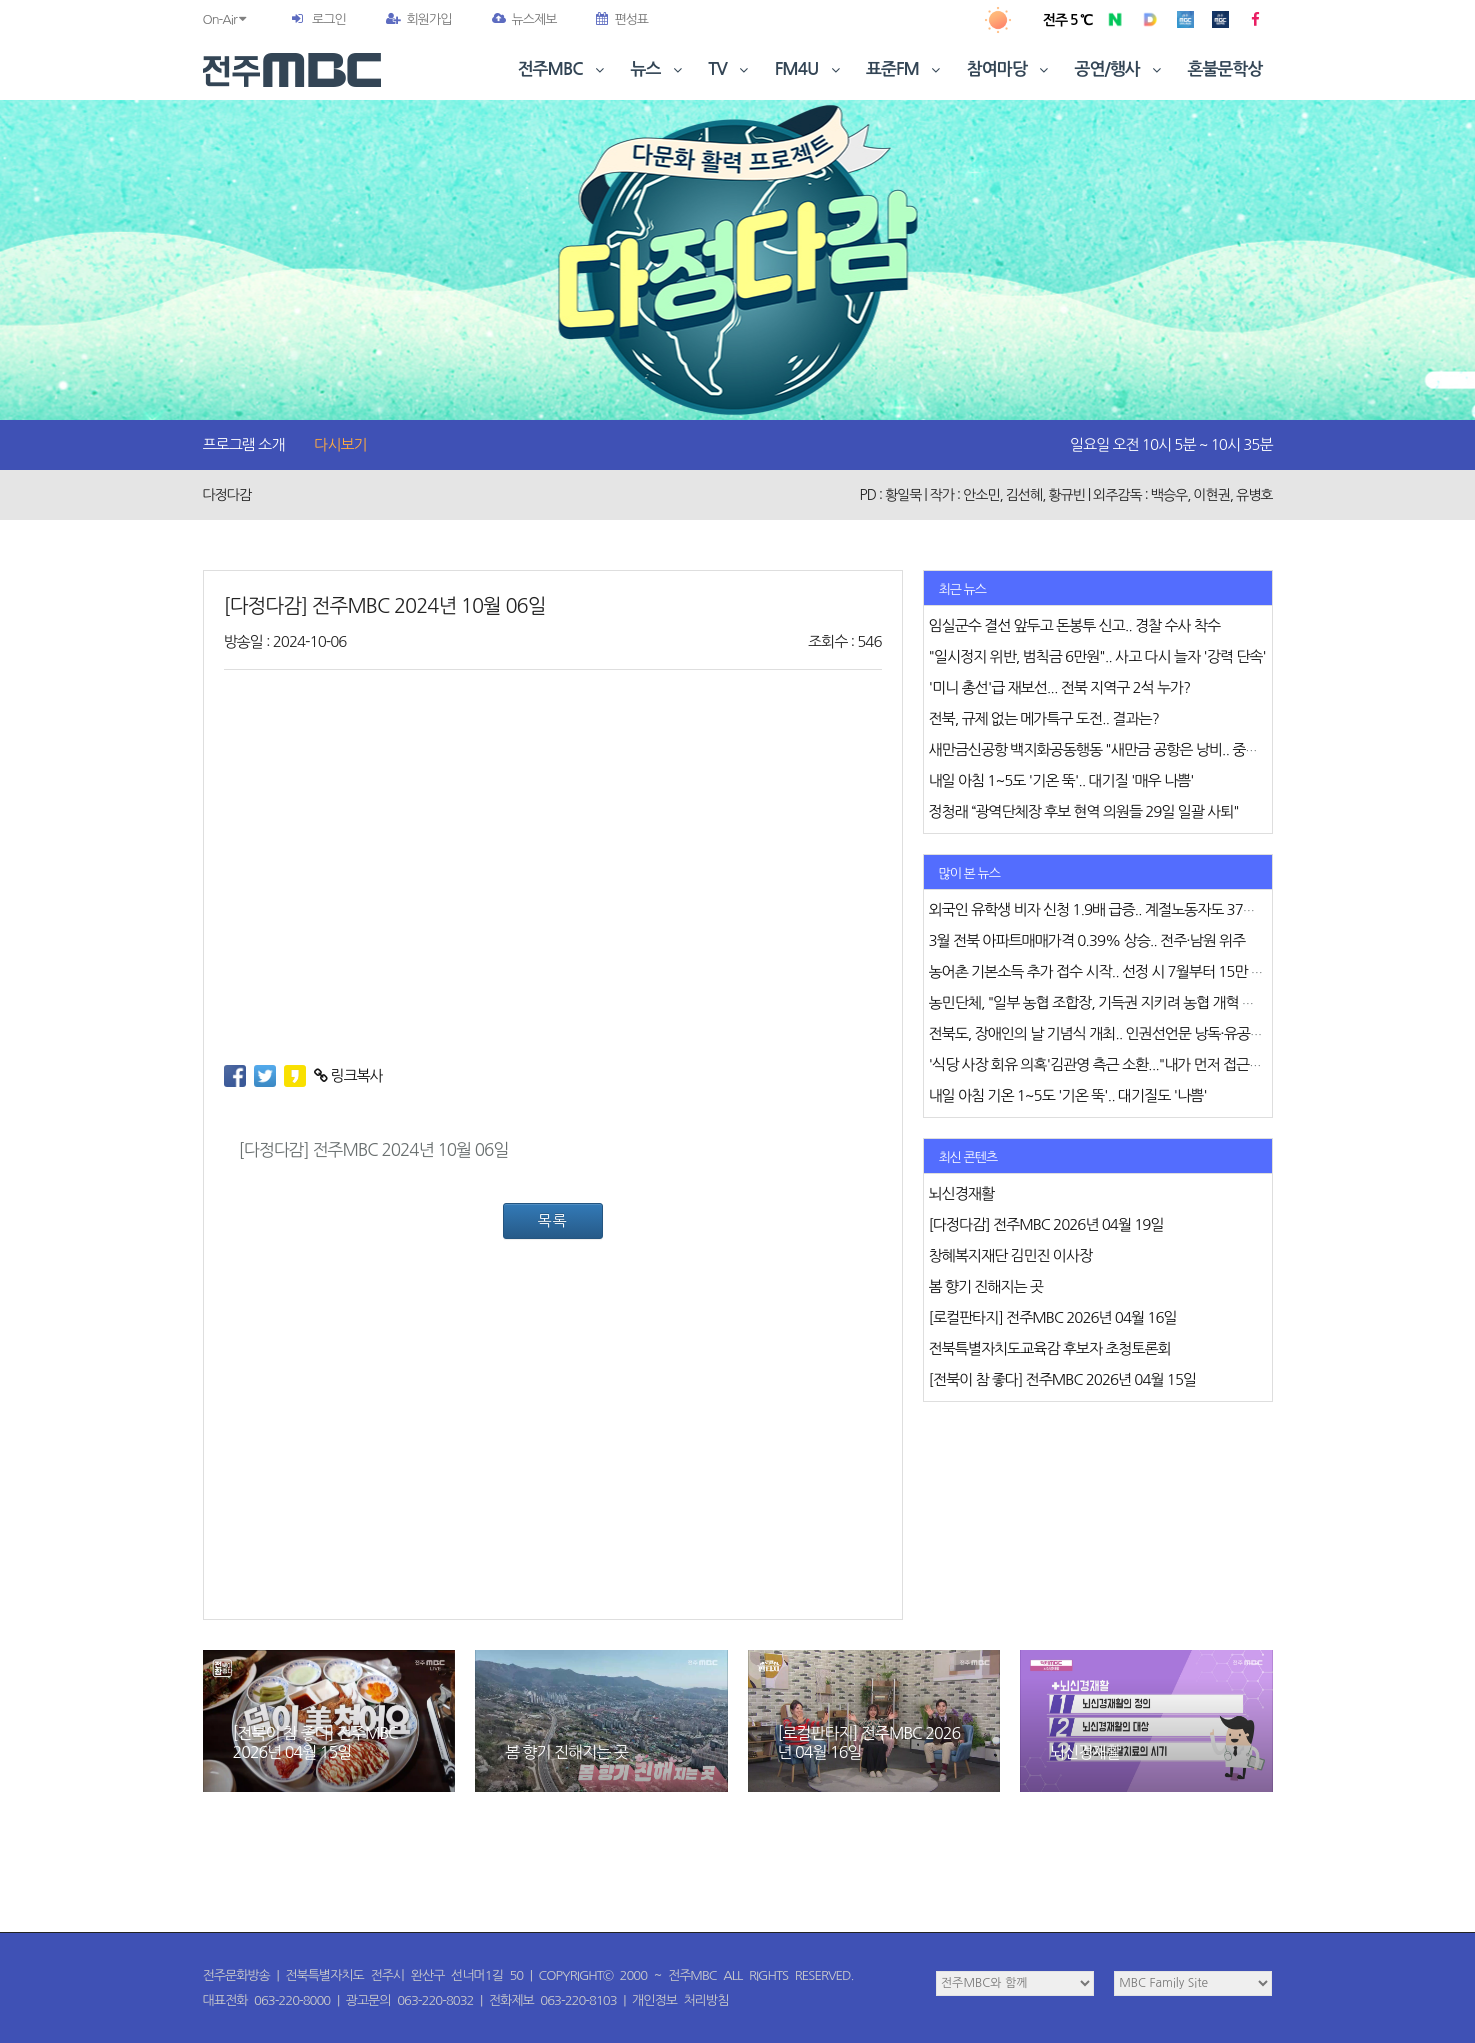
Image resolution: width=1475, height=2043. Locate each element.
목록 (552, 1220)
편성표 (622, 19)
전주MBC (563, 69)
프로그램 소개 (244, 444)
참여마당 (1010, 69)
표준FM (905, 69)
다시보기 (340, 444)
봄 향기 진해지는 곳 (566, 1752)
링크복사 (348, 1075)
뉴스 (659, 69)
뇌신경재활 (1085, 1752)
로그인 (329, 19)
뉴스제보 (524, 19)
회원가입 (419, 19)
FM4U (809, 69)
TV (730, 69)
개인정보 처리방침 (680, 2000)
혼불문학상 (1225, 69)
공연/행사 (1120, 69)
